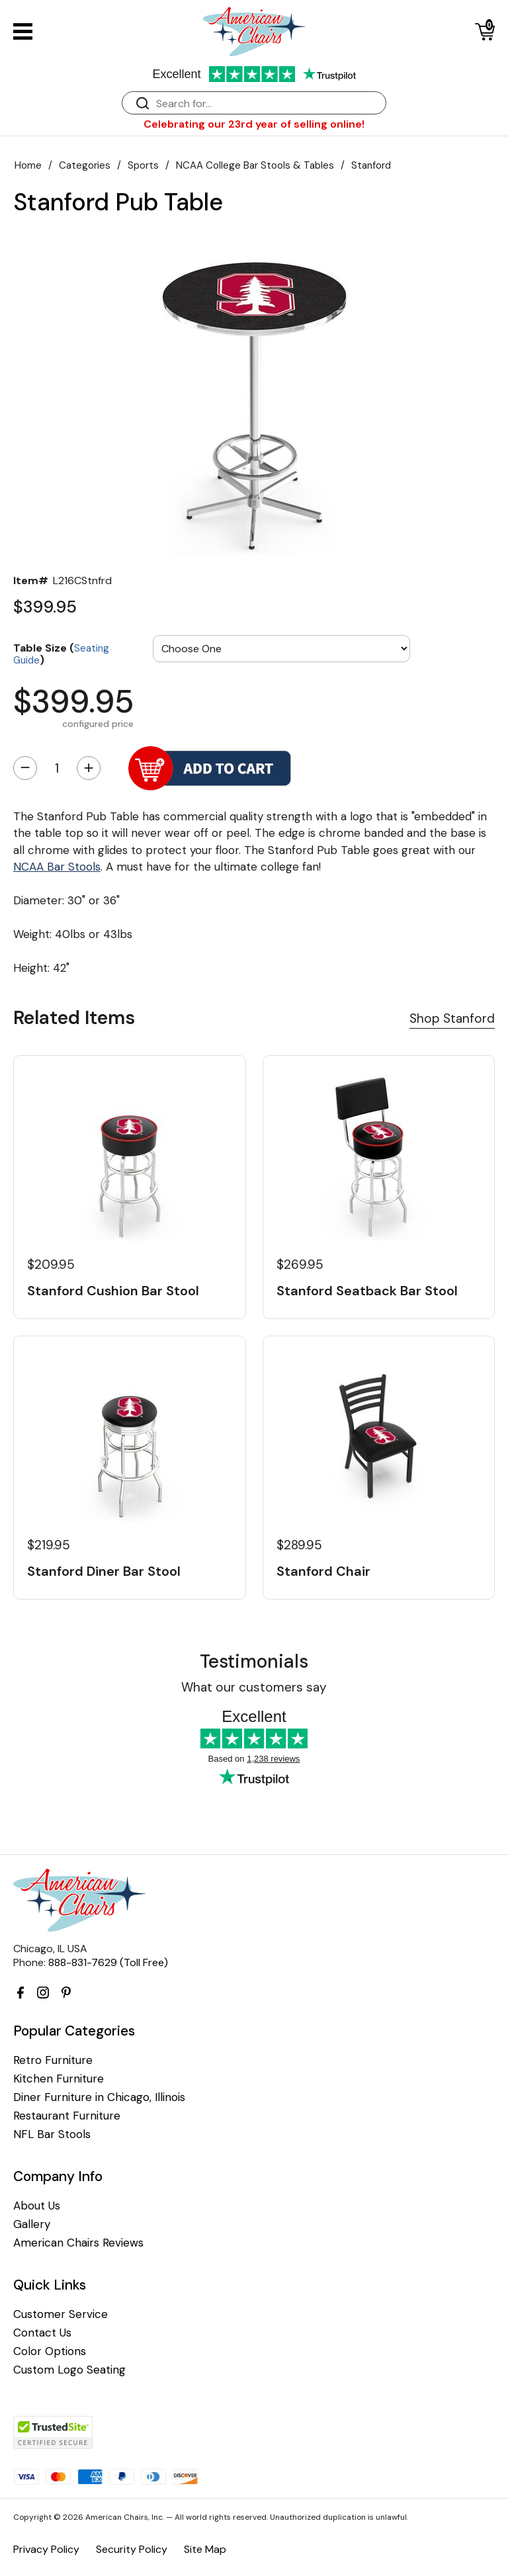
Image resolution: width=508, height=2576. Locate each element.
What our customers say (254, 1687)
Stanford (371, 165)
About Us (36, 2205)
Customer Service (60, 2314)
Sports (143, 165)
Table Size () (61, 653)
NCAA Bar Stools (57, 866)
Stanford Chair (323, 1571)
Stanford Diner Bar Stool (104, 1571)
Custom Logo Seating (69, 2370)
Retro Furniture (53, 2060)
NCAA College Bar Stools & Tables (255, 165)
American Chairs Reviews (78, 2243)
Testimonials (254, 1661)
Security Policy (131, 2549)
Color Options (49, 2351)
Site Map (205, 2549)
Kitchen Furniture (58, 2078)
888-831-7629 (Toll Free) (108, 1962)
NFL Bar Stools (52, 2134)
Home (28, 165)
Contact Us (42, 2333)
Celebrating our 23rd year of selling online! (254, 124)
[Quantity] (57, 768)
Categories (84, 165)
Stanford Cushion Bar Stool (113, 1291)
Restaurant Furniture (66, 2116)
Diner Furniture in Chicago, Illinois (99, 2097)
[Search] (267, 103)
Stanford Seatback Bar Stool (367, 1291)
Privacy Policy (46, 2549)
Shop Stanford (452, 1018)
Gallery (31, 2224)
